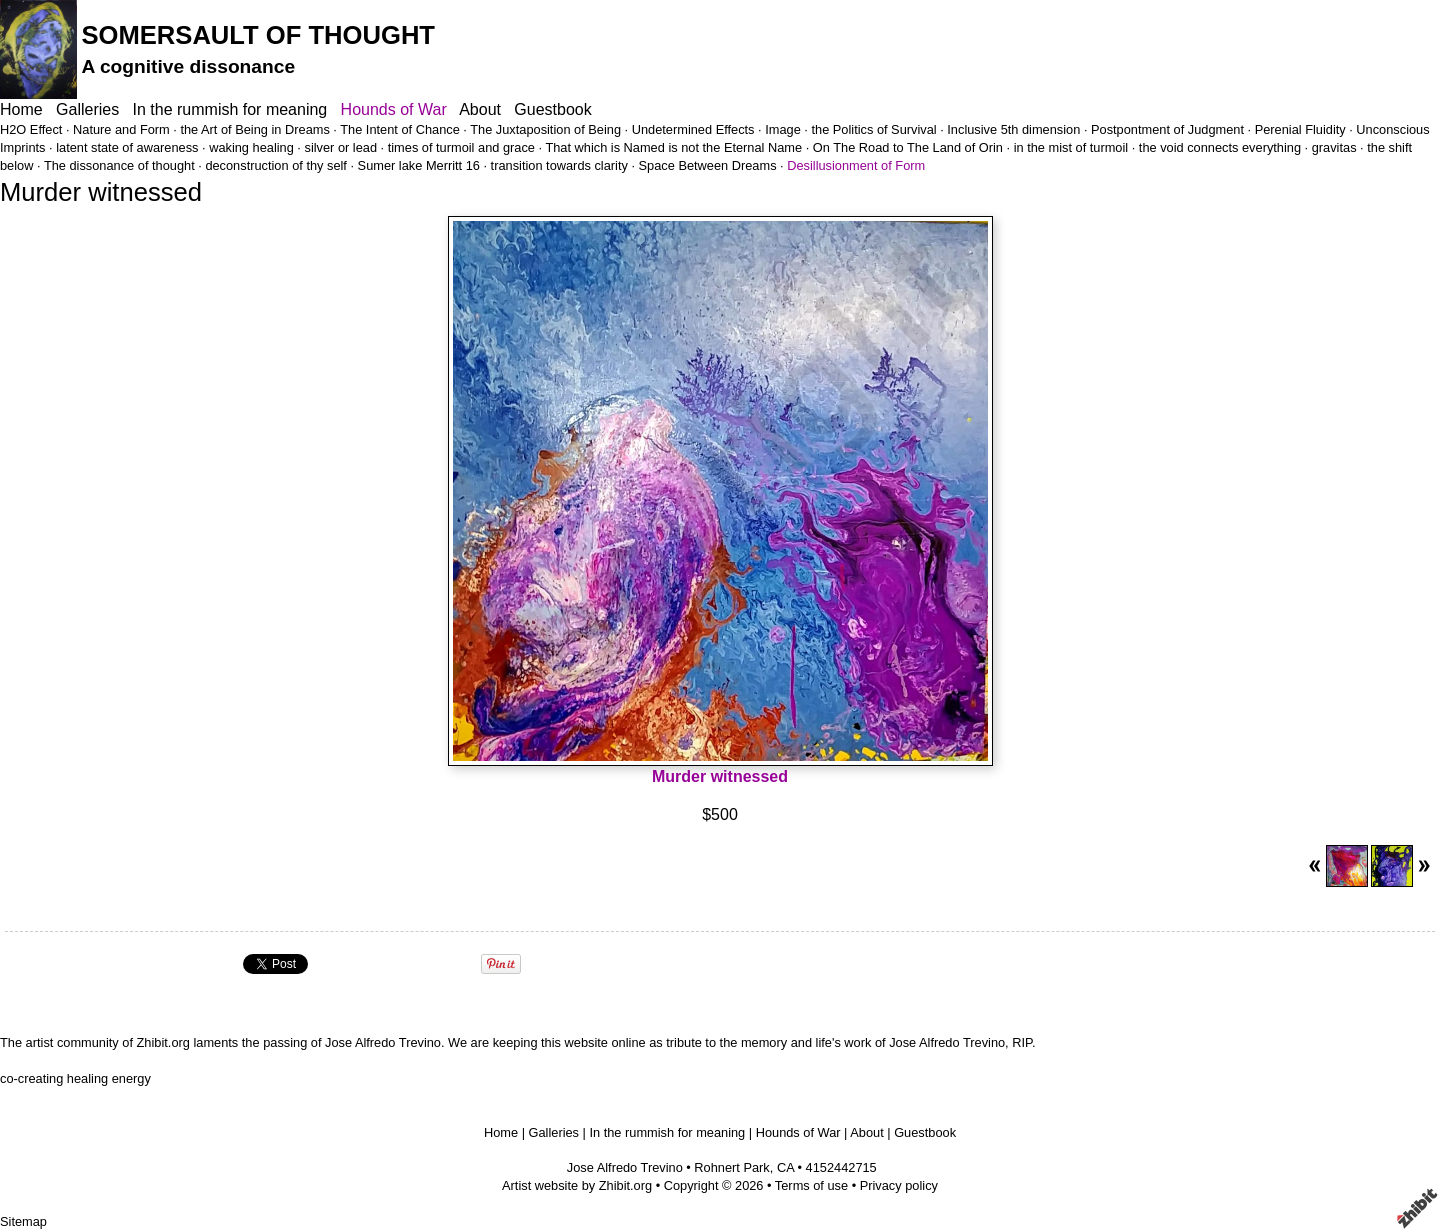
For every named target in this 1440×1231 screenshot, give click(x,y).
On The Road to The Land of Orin (908, 147)
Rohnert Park (731, 1167)
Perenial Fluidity (1300, 129)
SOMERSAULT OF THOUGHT (258, 35)
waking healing (251, 147)
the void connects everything (1220, 147)
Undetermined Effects (693, 129)
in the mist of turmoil (1071, 147)
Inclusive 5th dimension (1013, 129)
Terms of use (811, 1185)
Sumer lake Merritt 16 (419, 165)
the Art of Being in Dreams (254, 129)
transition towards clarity (559, 165)
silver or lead (340, 147)
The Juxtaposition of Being (545, 129)
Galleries (87, 109)
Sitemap (23, 1221)
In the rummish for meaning (230, 109)
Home (21, 109)
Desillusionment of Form (856, 165)
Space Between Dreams (708, 165)
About (480, 109)
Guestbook (552, 109)
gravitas (1334, 147)
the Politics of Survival (873, 129)
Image (783, 129)
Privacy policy (899, 1185)
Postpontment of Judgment (1167, 129)
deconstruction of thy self (276, 165)
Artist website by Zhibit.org (577, 1185)
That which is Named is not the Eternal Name (673, 147)
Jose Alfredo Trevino (625, 1167)
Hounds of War (394, 109)
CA (785, 1167)
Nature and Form (121, 129)
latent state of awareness (127, 147)
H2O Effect (31, 129)
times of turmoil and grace (461, 147)
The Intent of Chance (400, 129)
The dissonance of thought (119, 165)
